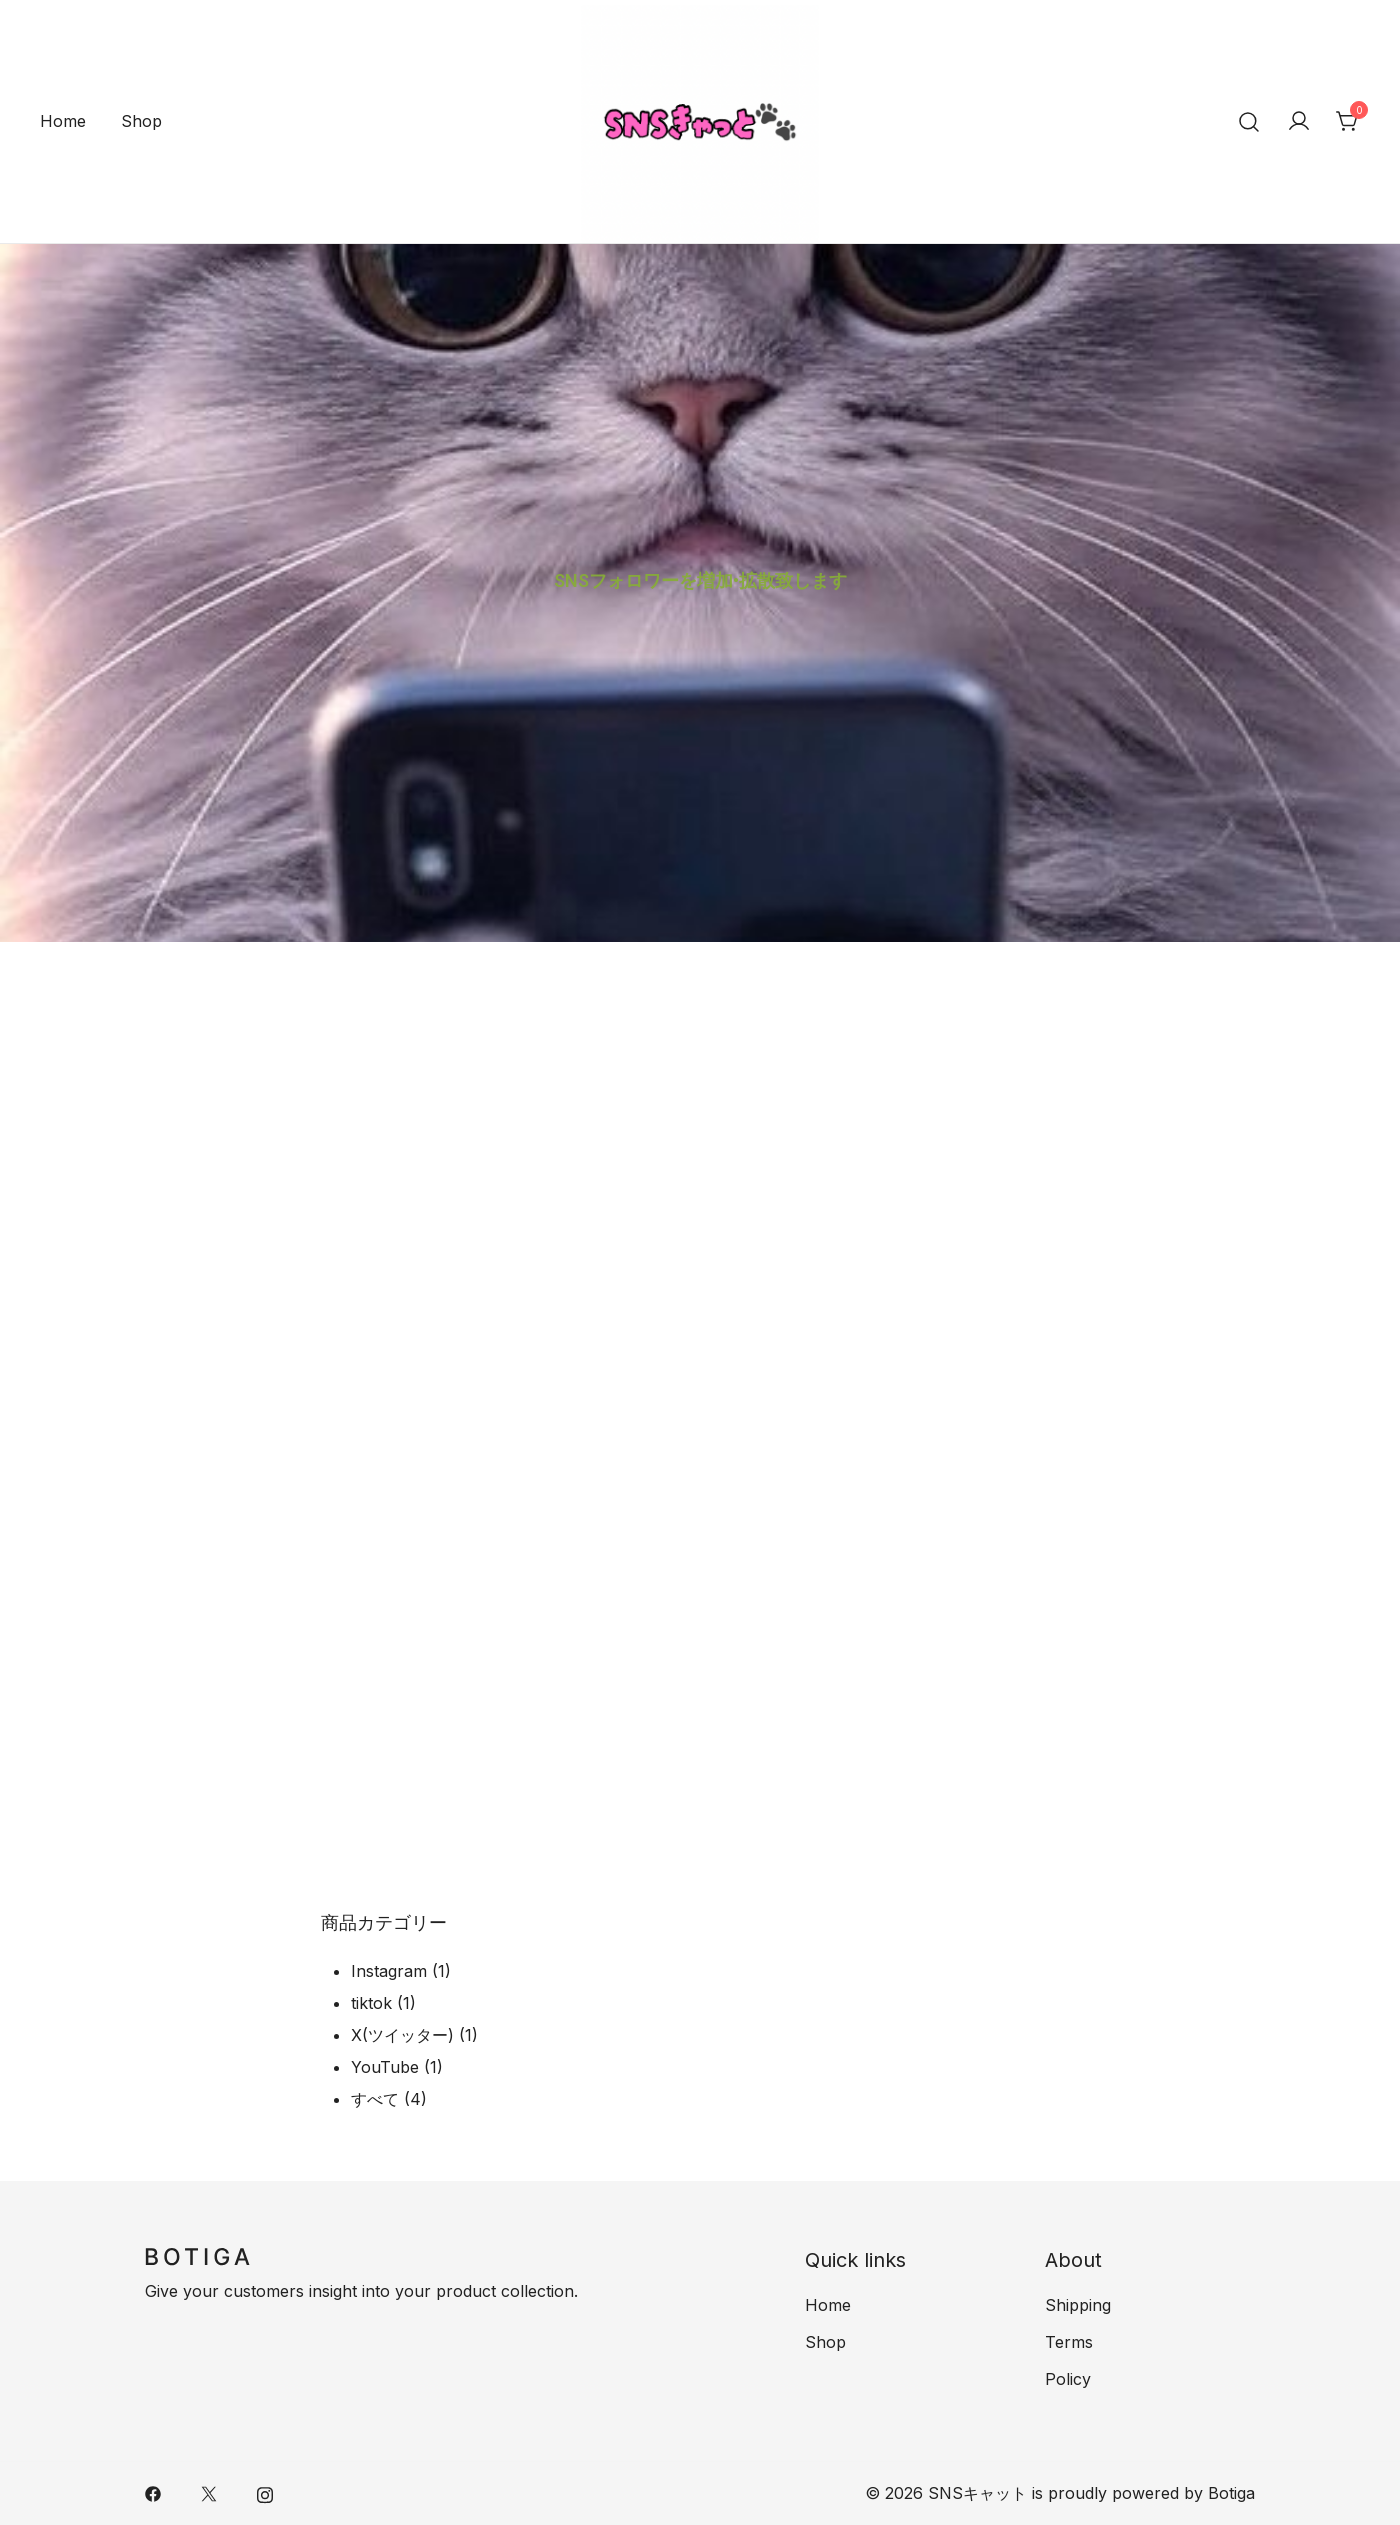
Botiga (1231, 2493)
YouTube (385, 2067)
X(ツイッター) (402, 2035)
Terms (1069, 2342)
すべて (375, 2099)
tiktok (371, 2003)
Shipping (1078, 2305)
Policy (1068, 2379)
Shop (141, 121)
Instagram (389, 1971)
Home (63, 121)
